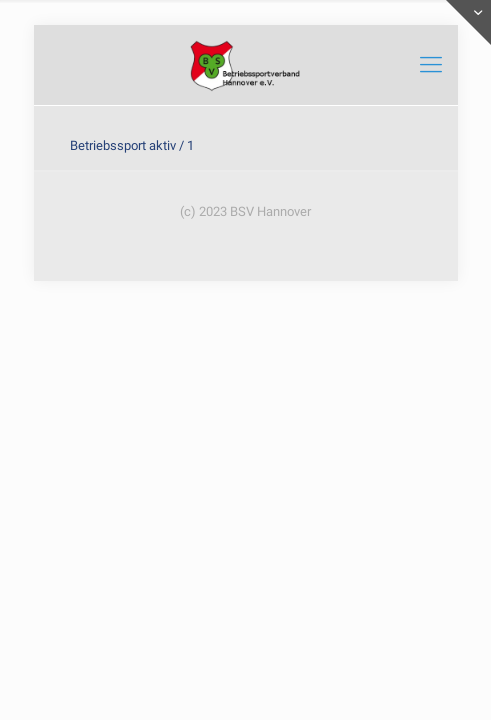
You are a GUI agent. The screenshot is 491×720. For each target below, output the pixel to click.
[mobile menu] (431, 65)
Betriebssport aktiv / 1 (132, 145)
